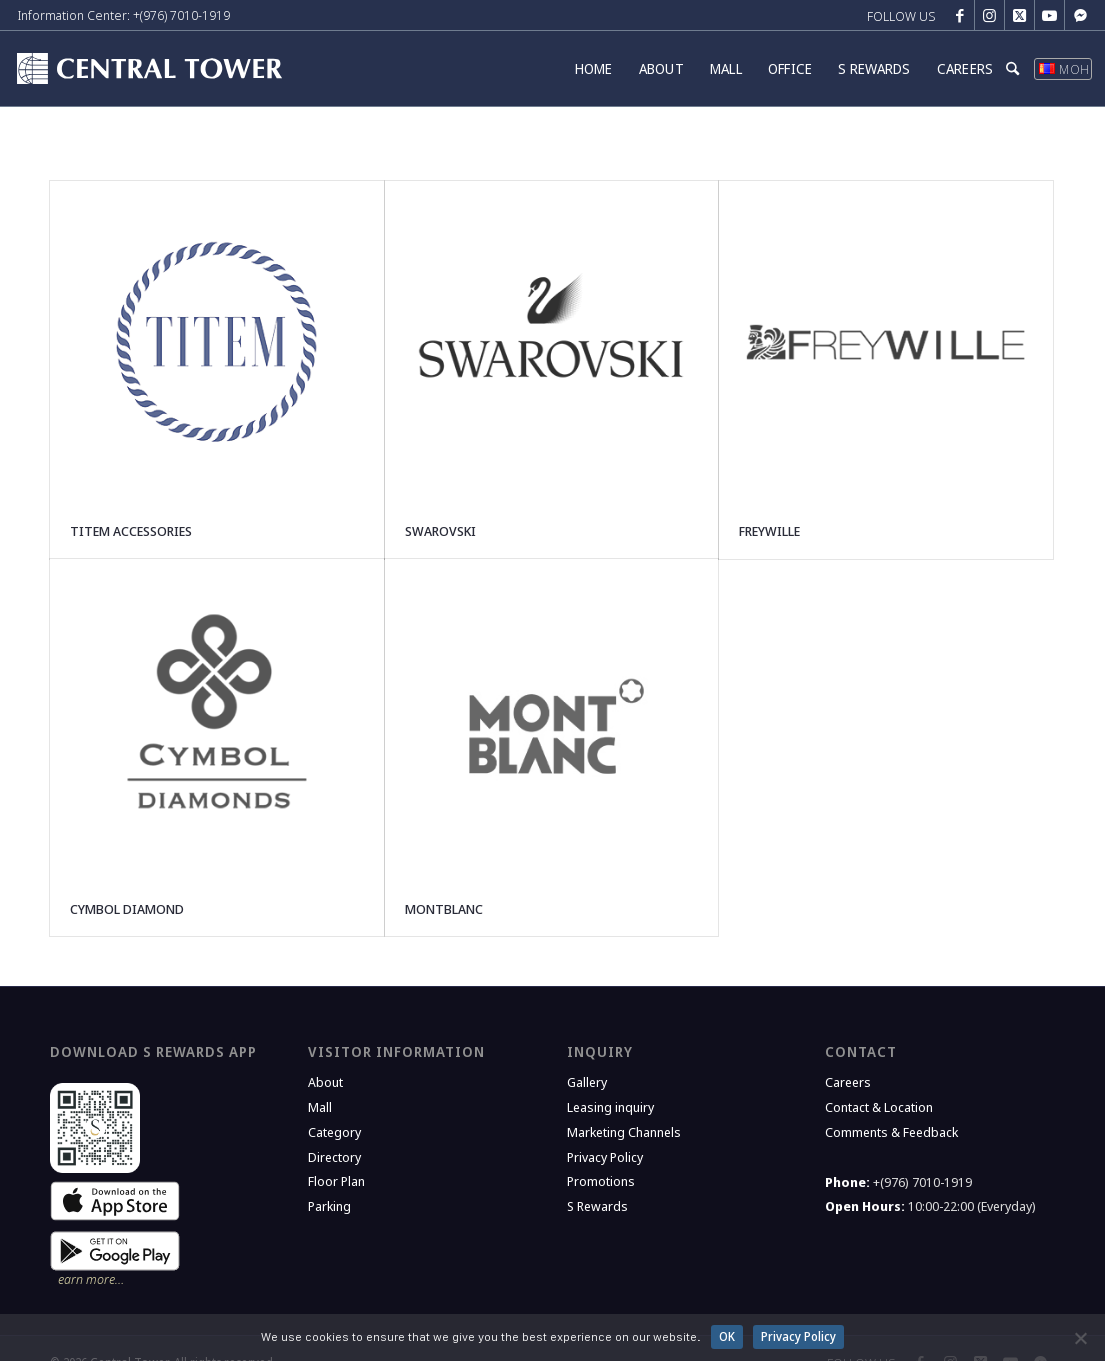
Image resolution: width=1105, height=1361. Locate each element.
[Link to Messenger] (1080, 15)
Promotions (601, 1181)
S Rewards (597, 1206)
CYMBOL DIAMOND (127, 909)
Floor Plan (336, 1181)
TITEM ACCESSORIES (131, 531)
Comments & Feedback (891, 1132)
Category (334, 1132)
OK (727, 1336)
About (325, 1082)
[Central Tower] (155, 68)
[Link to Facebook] (959, 15)
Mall (320, 1107)
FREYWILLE (769, 531)
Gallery (587, 1082)
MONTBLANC (444, 909)
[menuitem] (594, 68)
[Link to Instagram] (989, 15)
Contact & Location (879, 1107)
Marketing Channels (624, 1132)
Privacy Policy (605, 1157)
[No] (1080, 1338)
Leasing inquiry (610, 1107)
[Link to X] (1019, 15)
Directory (334, 1157)
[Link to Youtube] (1049, 15)
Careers (848, 1082)
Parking (329, 1206)
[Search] (1012, 68)
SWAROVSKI (440, 531)
